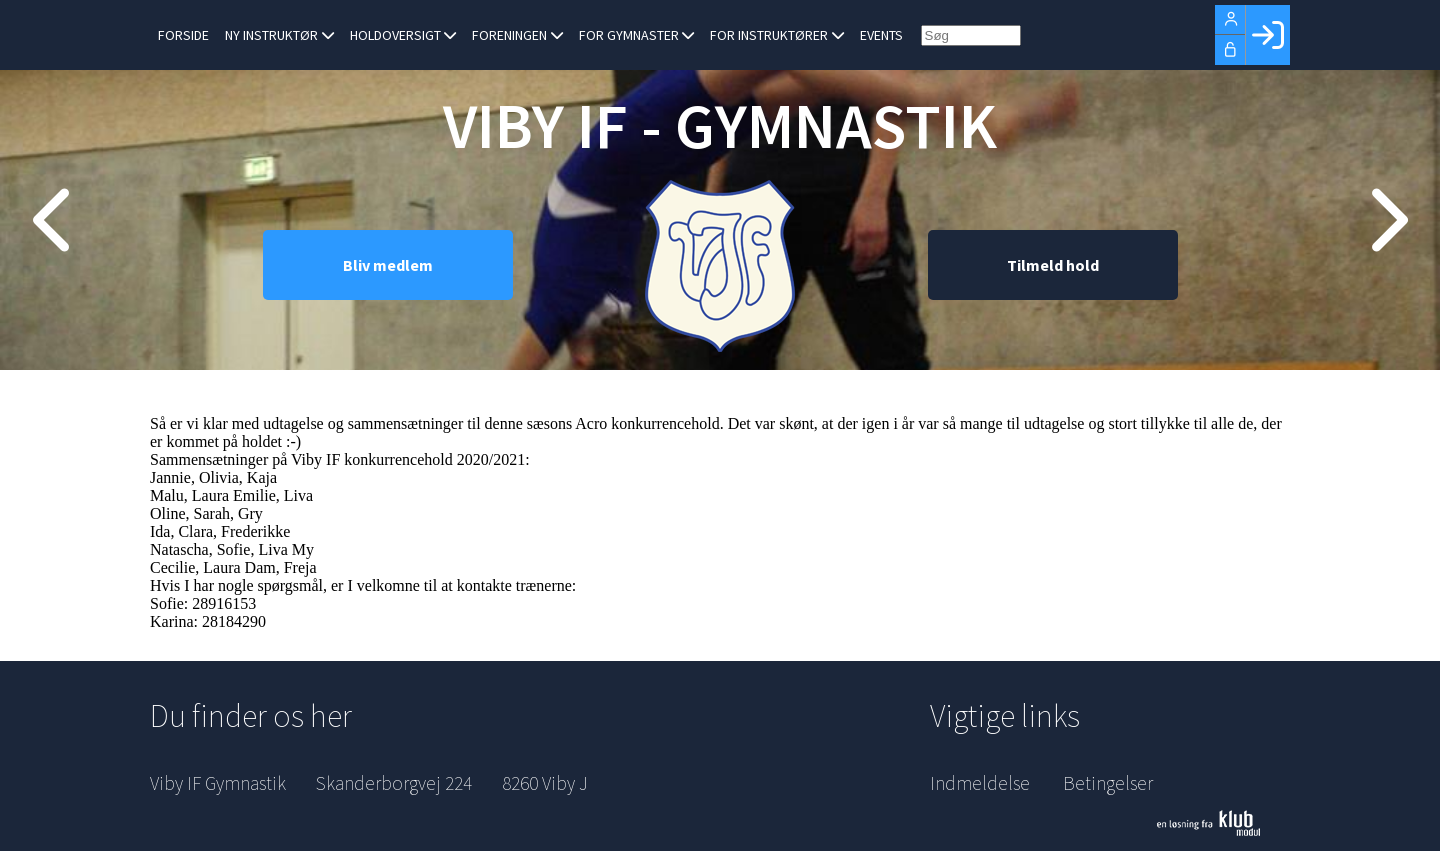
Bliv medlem (388, 265)
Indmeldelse (980, 783)
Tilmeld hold (1053, 265)
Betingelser (1108, 783)
